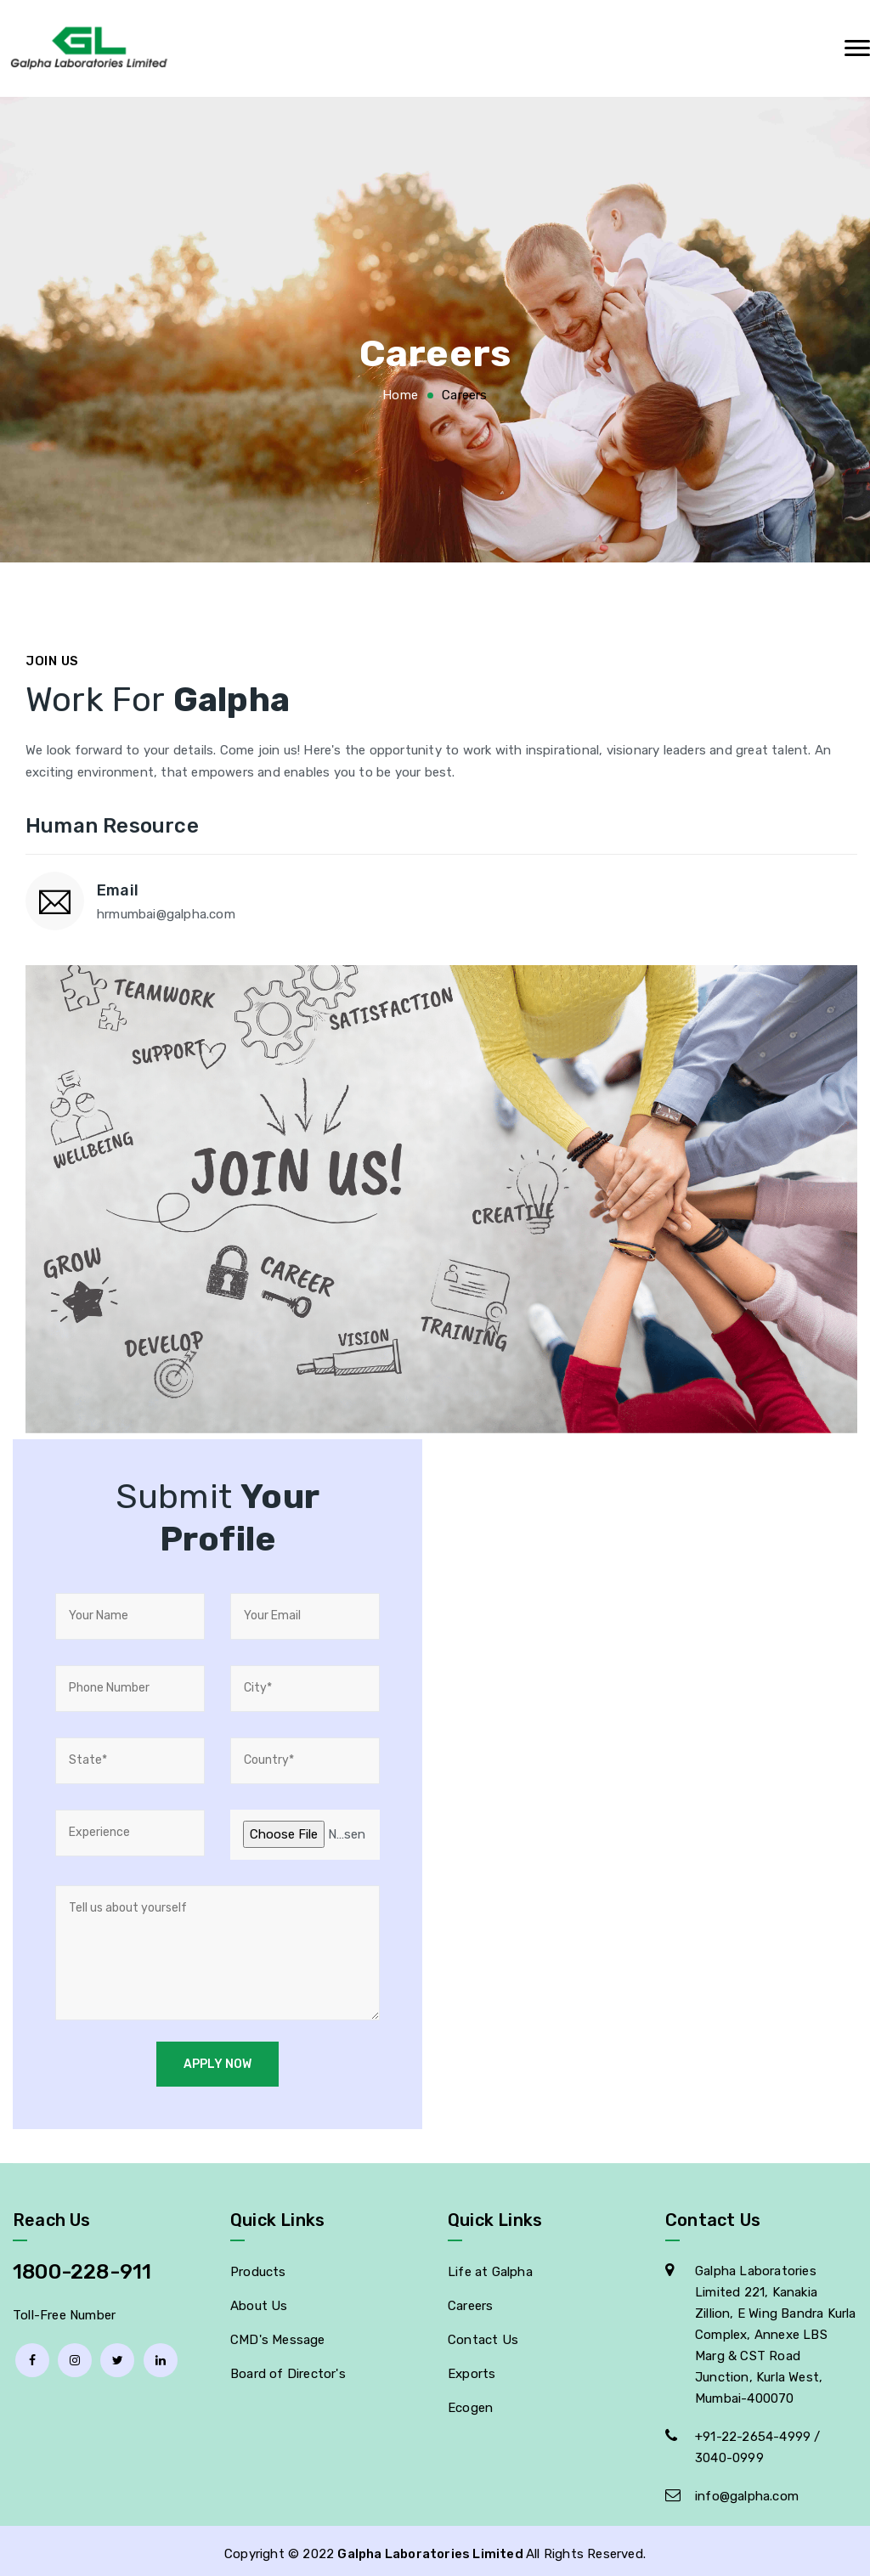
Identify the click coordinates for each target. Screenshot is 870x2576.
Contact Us (483, 2334)
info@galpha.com (747, 2490)
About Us (259, 2300)
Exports (471, 2367)
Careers (470, 2300)
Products (258, 2266)
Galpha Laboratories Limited (431, 2548)
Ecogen (470, 2401)
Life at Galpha (490, 2266)
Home (400, 395)
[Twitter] (117, 2354)
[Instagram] (75, 2354)
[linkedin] (161, 2354)
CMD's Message (277, 2334)
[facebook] (32, 2354)
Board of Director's (288, 2367)
